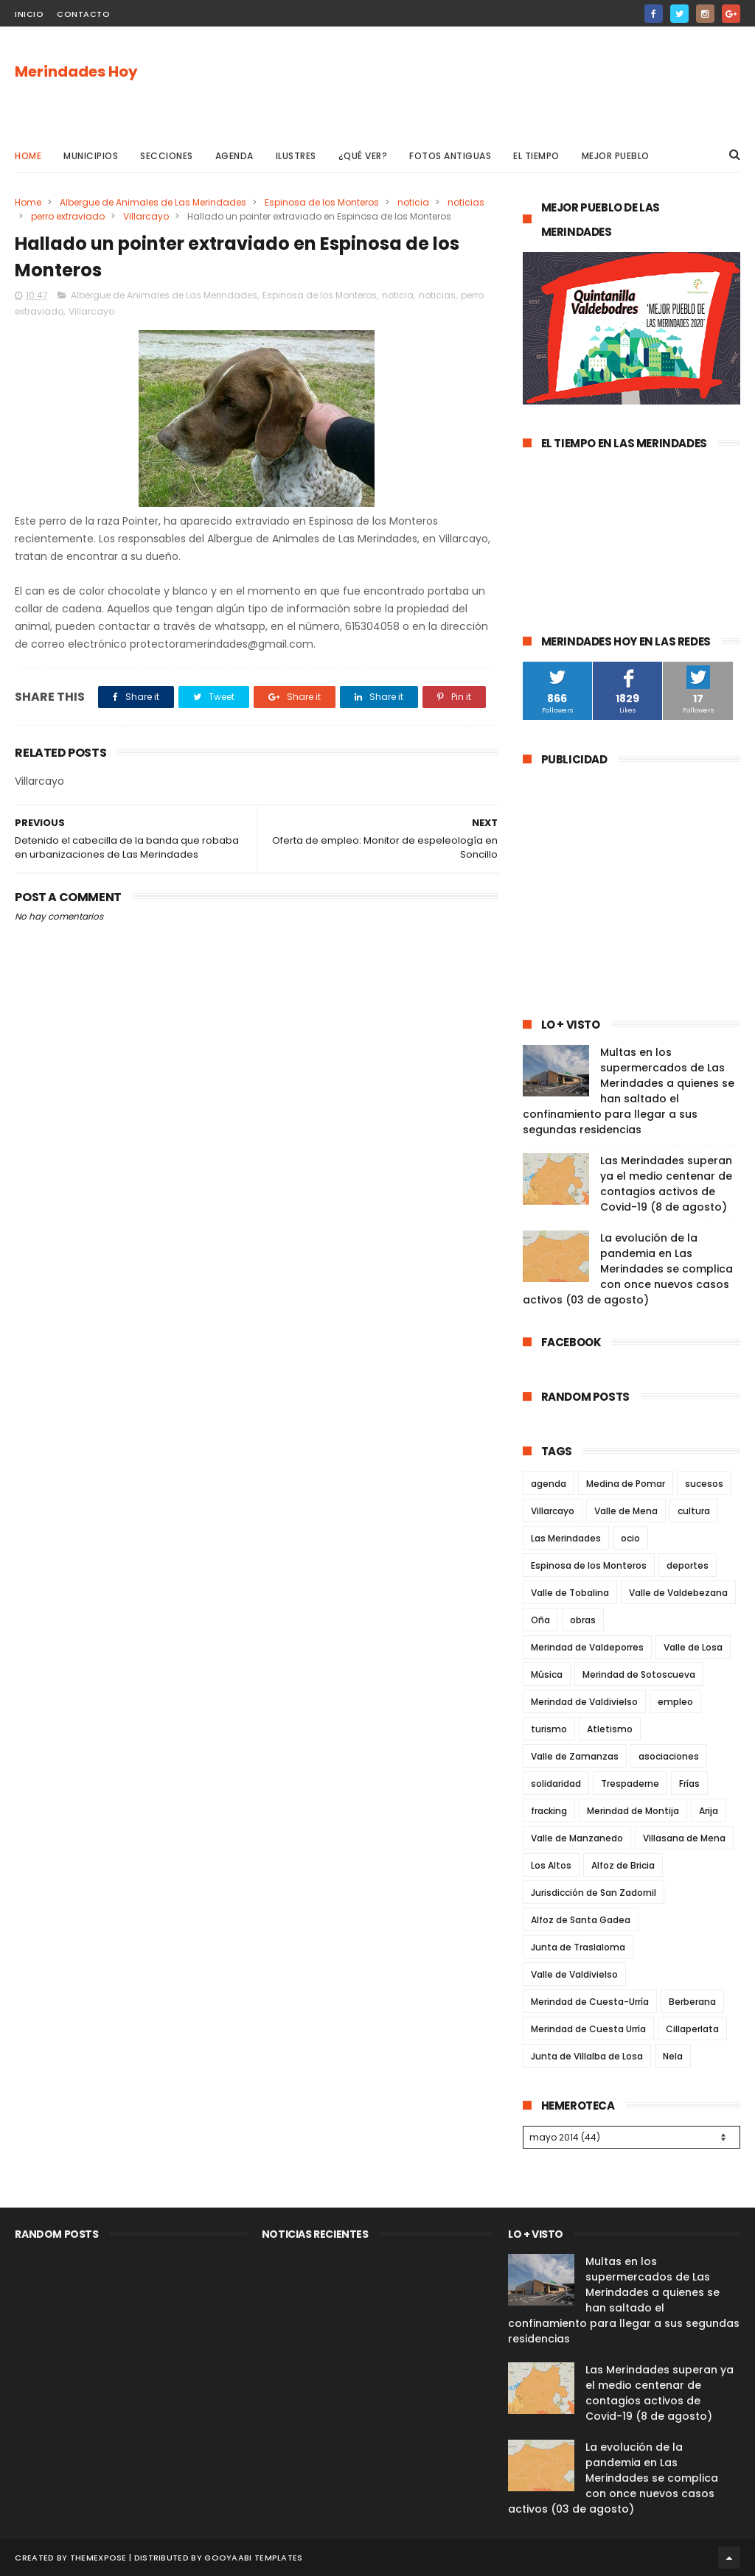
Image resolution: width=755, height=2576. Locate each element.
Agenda (234, 156)
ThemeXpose (98, 2557)
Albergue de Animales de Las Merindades (153, 202)
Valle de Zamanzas (575, 1756)
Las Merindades (566, 1538)
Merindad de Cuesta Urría (588, 2029)
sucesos (704, 1483)
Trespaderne (630, 1783)
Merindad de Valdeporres (587, 1647)
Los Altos (551, 1865)
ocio (630, 1538)
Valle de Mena (626, 1511)
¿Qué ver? (363, 156)
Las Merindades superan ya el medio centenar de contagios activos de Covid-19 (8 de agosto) (666, 1183)
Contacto (83, 14)
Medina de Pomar (625, 1483)
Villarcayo (146, 216)
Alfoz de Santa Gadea (580, 1920)
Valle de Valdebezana (678, 1592)
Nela (673, 2056)
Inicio (29, 14)
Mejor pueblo (616, 156)
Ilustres (296, 156)
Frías (689, 1783)
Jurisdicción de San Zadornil (593, 1892)
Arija (708, 1811)
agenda (548, 1483)
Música (547, 1674)
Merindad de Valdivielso (584, 1701)
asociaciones (669, 1756)
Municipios (90, 156)
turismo (549, 1729)
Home (28, 156)
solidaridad (556, 1783)
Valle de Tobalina (570, 1592)
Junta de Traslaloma (578, 1947)
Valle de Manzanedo (577, 1838)
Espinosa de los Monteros (322, 202)
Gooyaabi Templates (253, 2557)
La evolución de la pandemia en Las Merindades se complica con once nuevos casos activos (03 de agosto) (628, 1269)
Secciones (166, 156)
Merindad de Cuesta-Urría (590, 2001)
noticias (466, 202)
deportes (688, 1565)
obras (583, 1620)
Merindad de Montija (633, 1811)
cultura (694, 1511)
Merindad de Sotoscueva (638, 1674)
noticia (413, 202)
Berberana (692, 2001)
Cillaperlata (692, 2029)
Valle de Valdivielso (574, 1974)
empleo (675, 1701)
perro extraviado (68, 216)
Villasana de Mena (684, 1838)
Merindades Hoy (76, 71)
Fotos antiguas (450, 156)
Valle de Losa (693, 1647)
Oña (540, 1620)
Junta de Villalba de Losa (587, 2056)
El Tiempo (536, 156)
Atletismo (610, 1729)
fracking (549, 1811)
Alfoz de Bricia (623, 1865)
